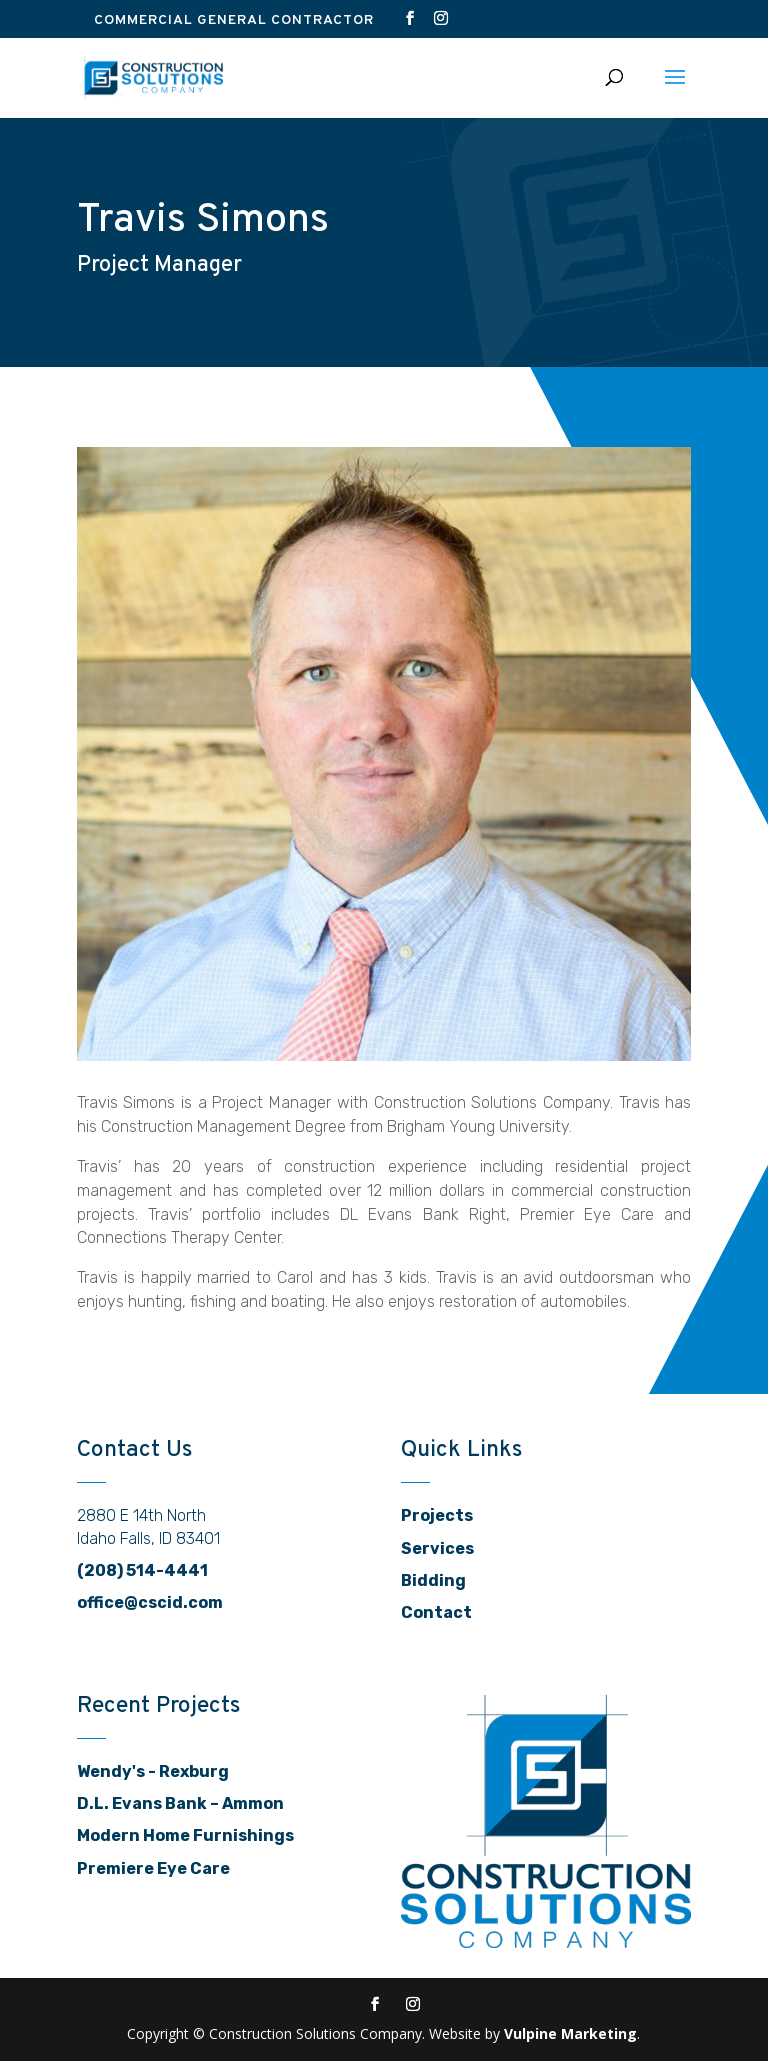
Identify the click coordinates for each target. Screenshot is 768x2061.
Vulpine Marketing (570, 2033)
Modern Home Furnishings (185, 1835)
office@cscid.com (150, 1602)
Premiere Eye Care (153, 1868)
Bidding (433, 1580)
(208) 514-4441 (142, 1570)
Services (437, 1548)
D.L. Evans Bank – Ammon (180, 1803)
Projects (437, 1515)
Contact (436, 1612)
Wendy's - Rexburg (153, 1771)
